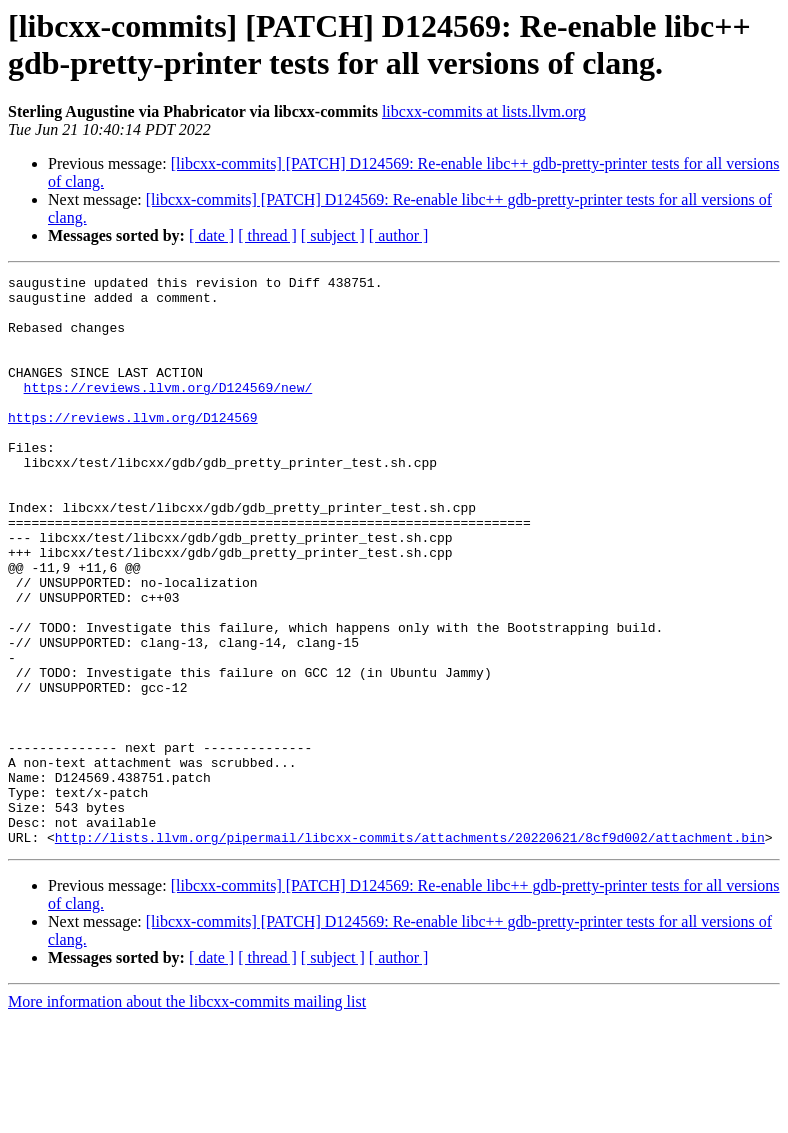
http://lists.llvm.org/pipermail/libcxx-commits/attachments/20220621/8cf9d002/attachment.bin (410, 951)
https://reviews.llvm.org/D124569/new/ (168, 411)
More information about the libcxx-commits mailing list (187, 1115)
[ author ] (399, 235)
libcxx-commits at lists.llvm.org (484, 111)
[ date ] (211, 235)
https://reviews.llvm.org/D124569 (133, 447)
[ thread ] (267, 235)
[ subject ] (333, 235)
